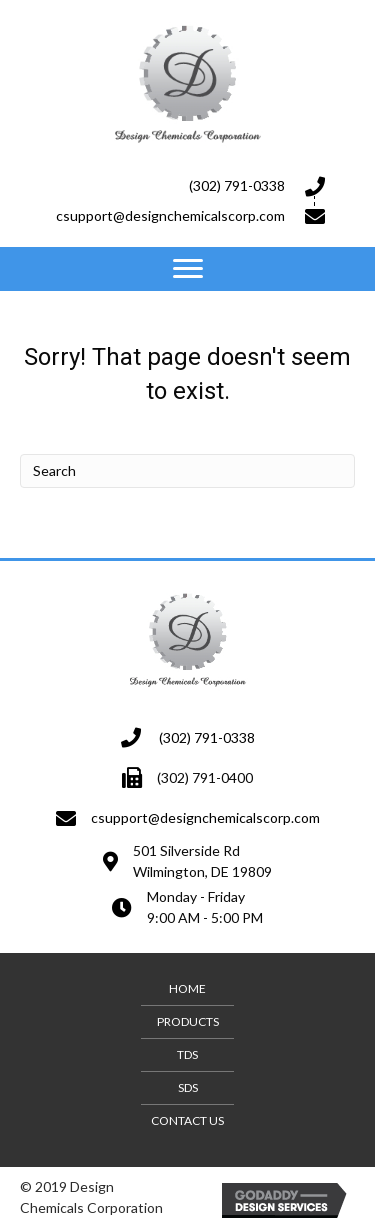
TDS (187, 1054)
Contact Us (187, 1120)
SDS (188, 1087)
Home (187, 988)
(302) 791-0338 (237, 185)
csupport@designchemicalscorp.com (170, 215)
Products (188, 1021)
